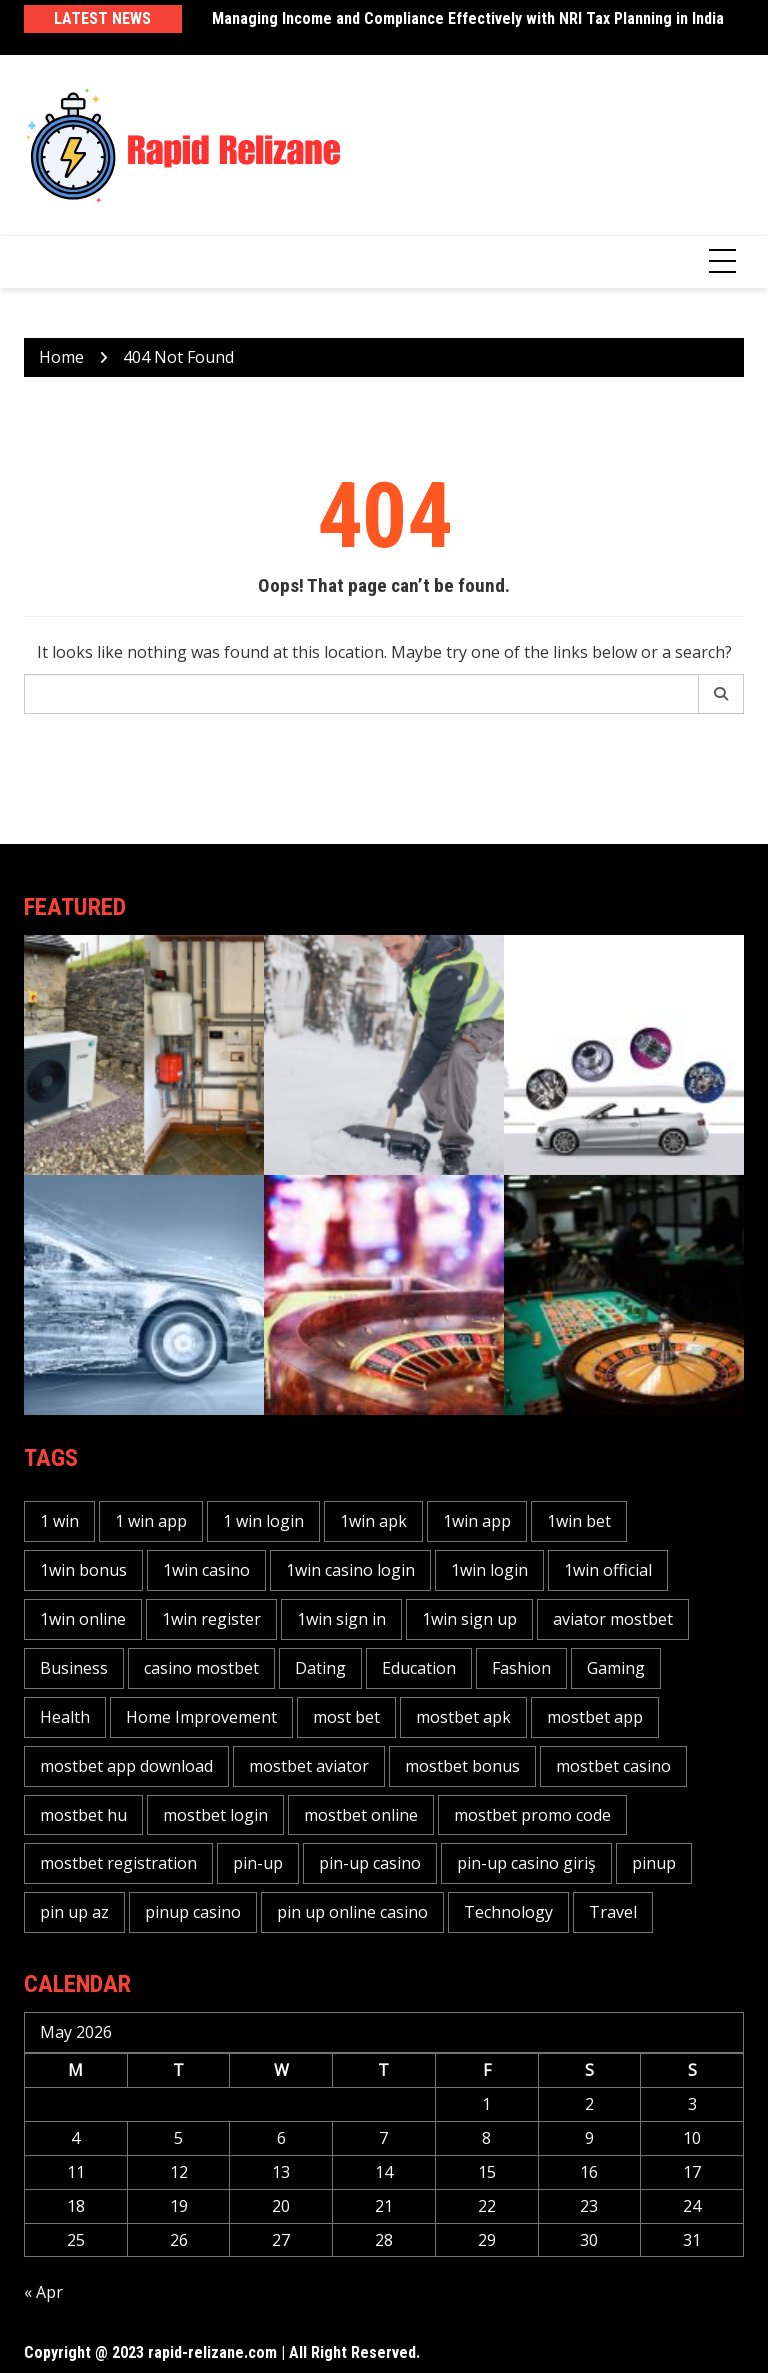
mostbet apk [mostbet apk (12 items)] (463, 1717)
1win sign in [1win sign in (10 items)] (341, 1619)
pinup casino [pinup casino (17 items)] (193, 1912)
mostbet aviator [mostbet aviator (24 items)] (309, 1766)
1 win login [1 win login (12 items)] (263, 1521)
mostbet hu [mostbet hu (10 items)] (83, 1815)
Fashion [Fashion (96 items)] (521, 1668)
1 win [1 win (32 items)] (59, 1521)
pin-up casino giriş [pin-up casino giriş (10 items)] (526, 1863)
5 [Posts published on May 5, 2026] (178, 2138)
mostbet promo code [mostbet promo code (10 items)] (532, 1815)
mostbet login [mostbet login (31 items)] (215, 1815)
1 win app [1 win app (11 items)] (151, 1521)
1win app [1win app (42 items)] (477, 1521)
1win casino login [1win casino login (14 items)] (350, 1570)
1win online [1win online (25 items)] (83, 1619)
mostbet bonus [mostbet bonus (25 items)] (462, 1766)
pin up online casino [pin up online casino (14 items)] (352, 1912)
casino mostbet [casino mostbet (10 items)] (201, 1668)
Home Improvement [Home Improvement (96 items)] (201, 1717)
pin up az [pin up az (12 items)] (74, 1912)
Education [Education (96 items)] (419, 1668)
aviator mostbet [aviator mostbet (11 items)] (613, 1619)
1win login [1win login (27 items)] (489, 1570)
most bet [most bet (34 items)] (346, 1717)
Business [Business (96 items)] (74, 1668)
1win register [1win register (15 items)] (211, 1619)
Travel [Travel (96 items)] (613, 1912)
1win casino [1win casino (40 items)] (206, 1570)
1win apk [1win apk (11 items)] (373, 1521)
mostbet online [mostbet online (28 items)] (361, 1815)
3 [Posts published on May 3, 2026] (692, 2104)
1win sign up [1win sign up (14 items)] (469, 1619)
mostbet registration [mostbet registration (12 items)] (118, 1863)
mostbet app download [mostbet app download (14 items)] (126, 1766)
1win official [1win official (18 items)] (608, 1570)
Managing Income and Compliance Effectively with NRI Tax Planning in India (468, 18)
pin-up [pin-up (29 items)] (258, 1863)
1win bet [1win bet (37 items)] (579, 1521)
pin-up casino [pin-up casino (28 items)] (370, 1863)
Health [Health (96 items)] (65, 1717)
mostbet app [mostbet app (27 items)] (595, 1717)
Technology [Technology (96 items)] (508, 1912)
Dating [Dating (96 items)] (320, 1668)
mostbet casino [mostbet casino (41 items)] (613, 1766)
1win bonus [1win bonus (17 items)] (83, 1570)
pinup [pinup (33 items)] (654, 1863)
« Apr (43, 2292)
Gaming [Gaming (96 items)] (616, 1668)
